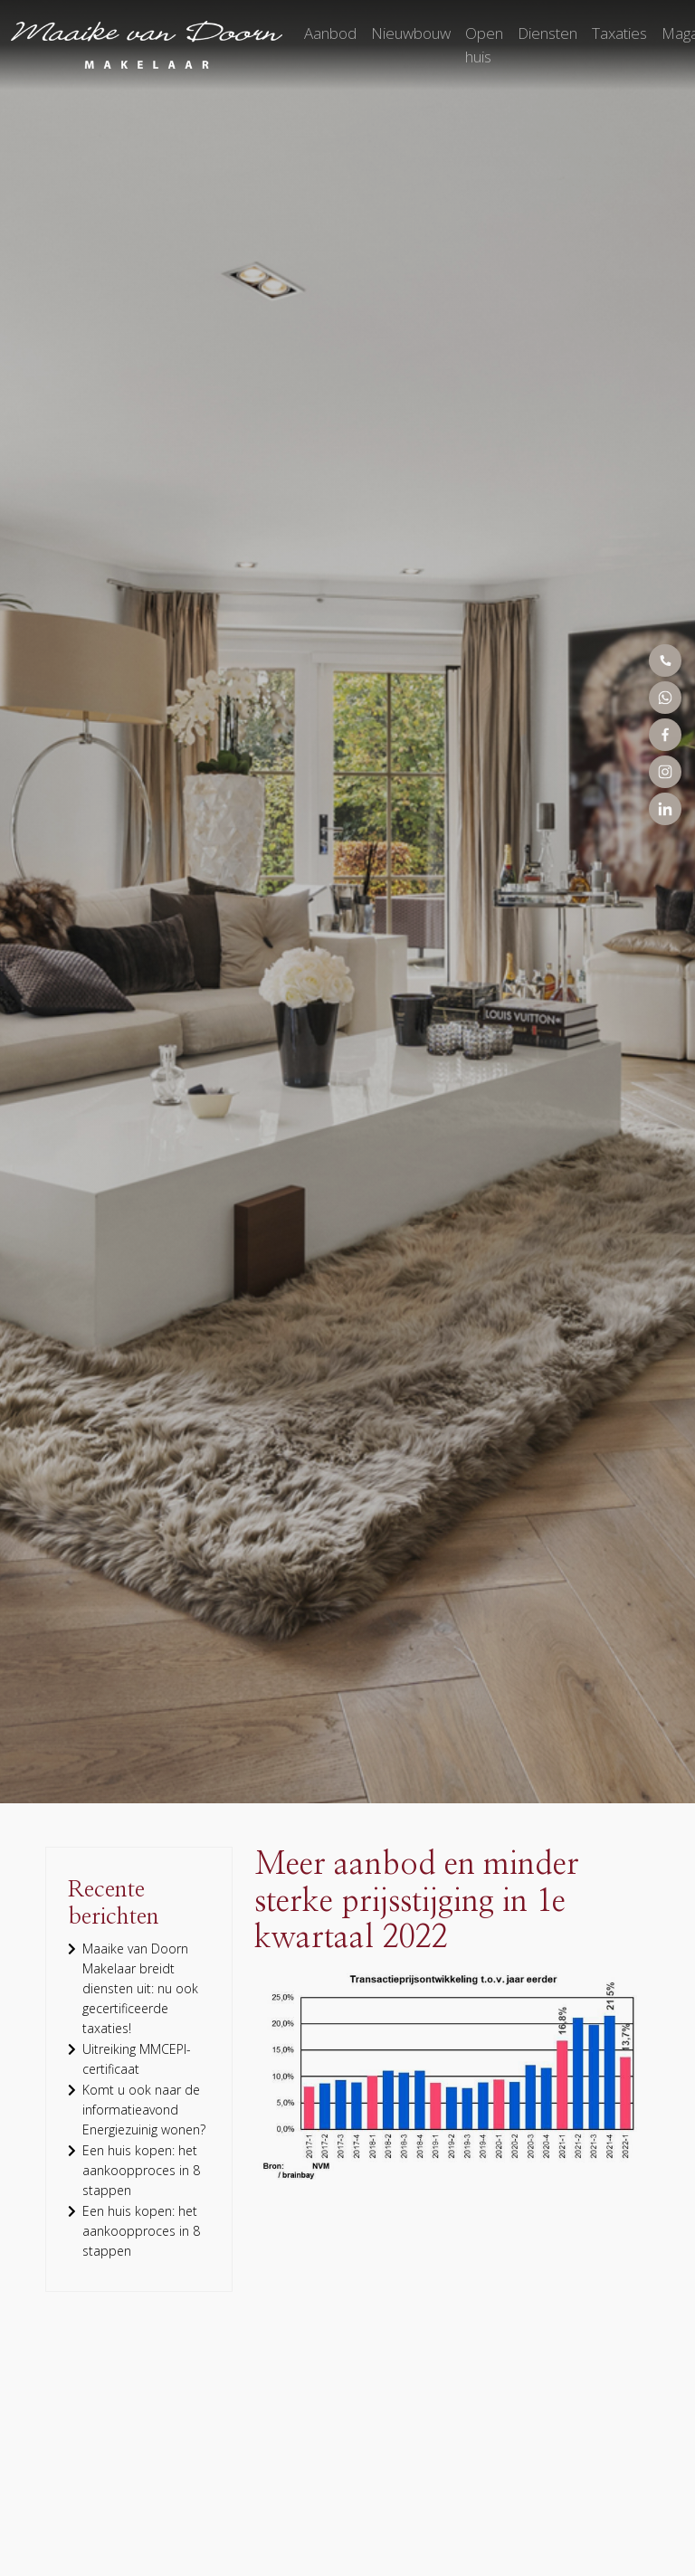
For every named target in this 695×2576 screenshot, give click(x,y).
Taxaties (619, 33)
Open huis (484, 45)
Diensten (547, 33)
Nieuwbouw (411, 33)
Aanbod (330, 33)
